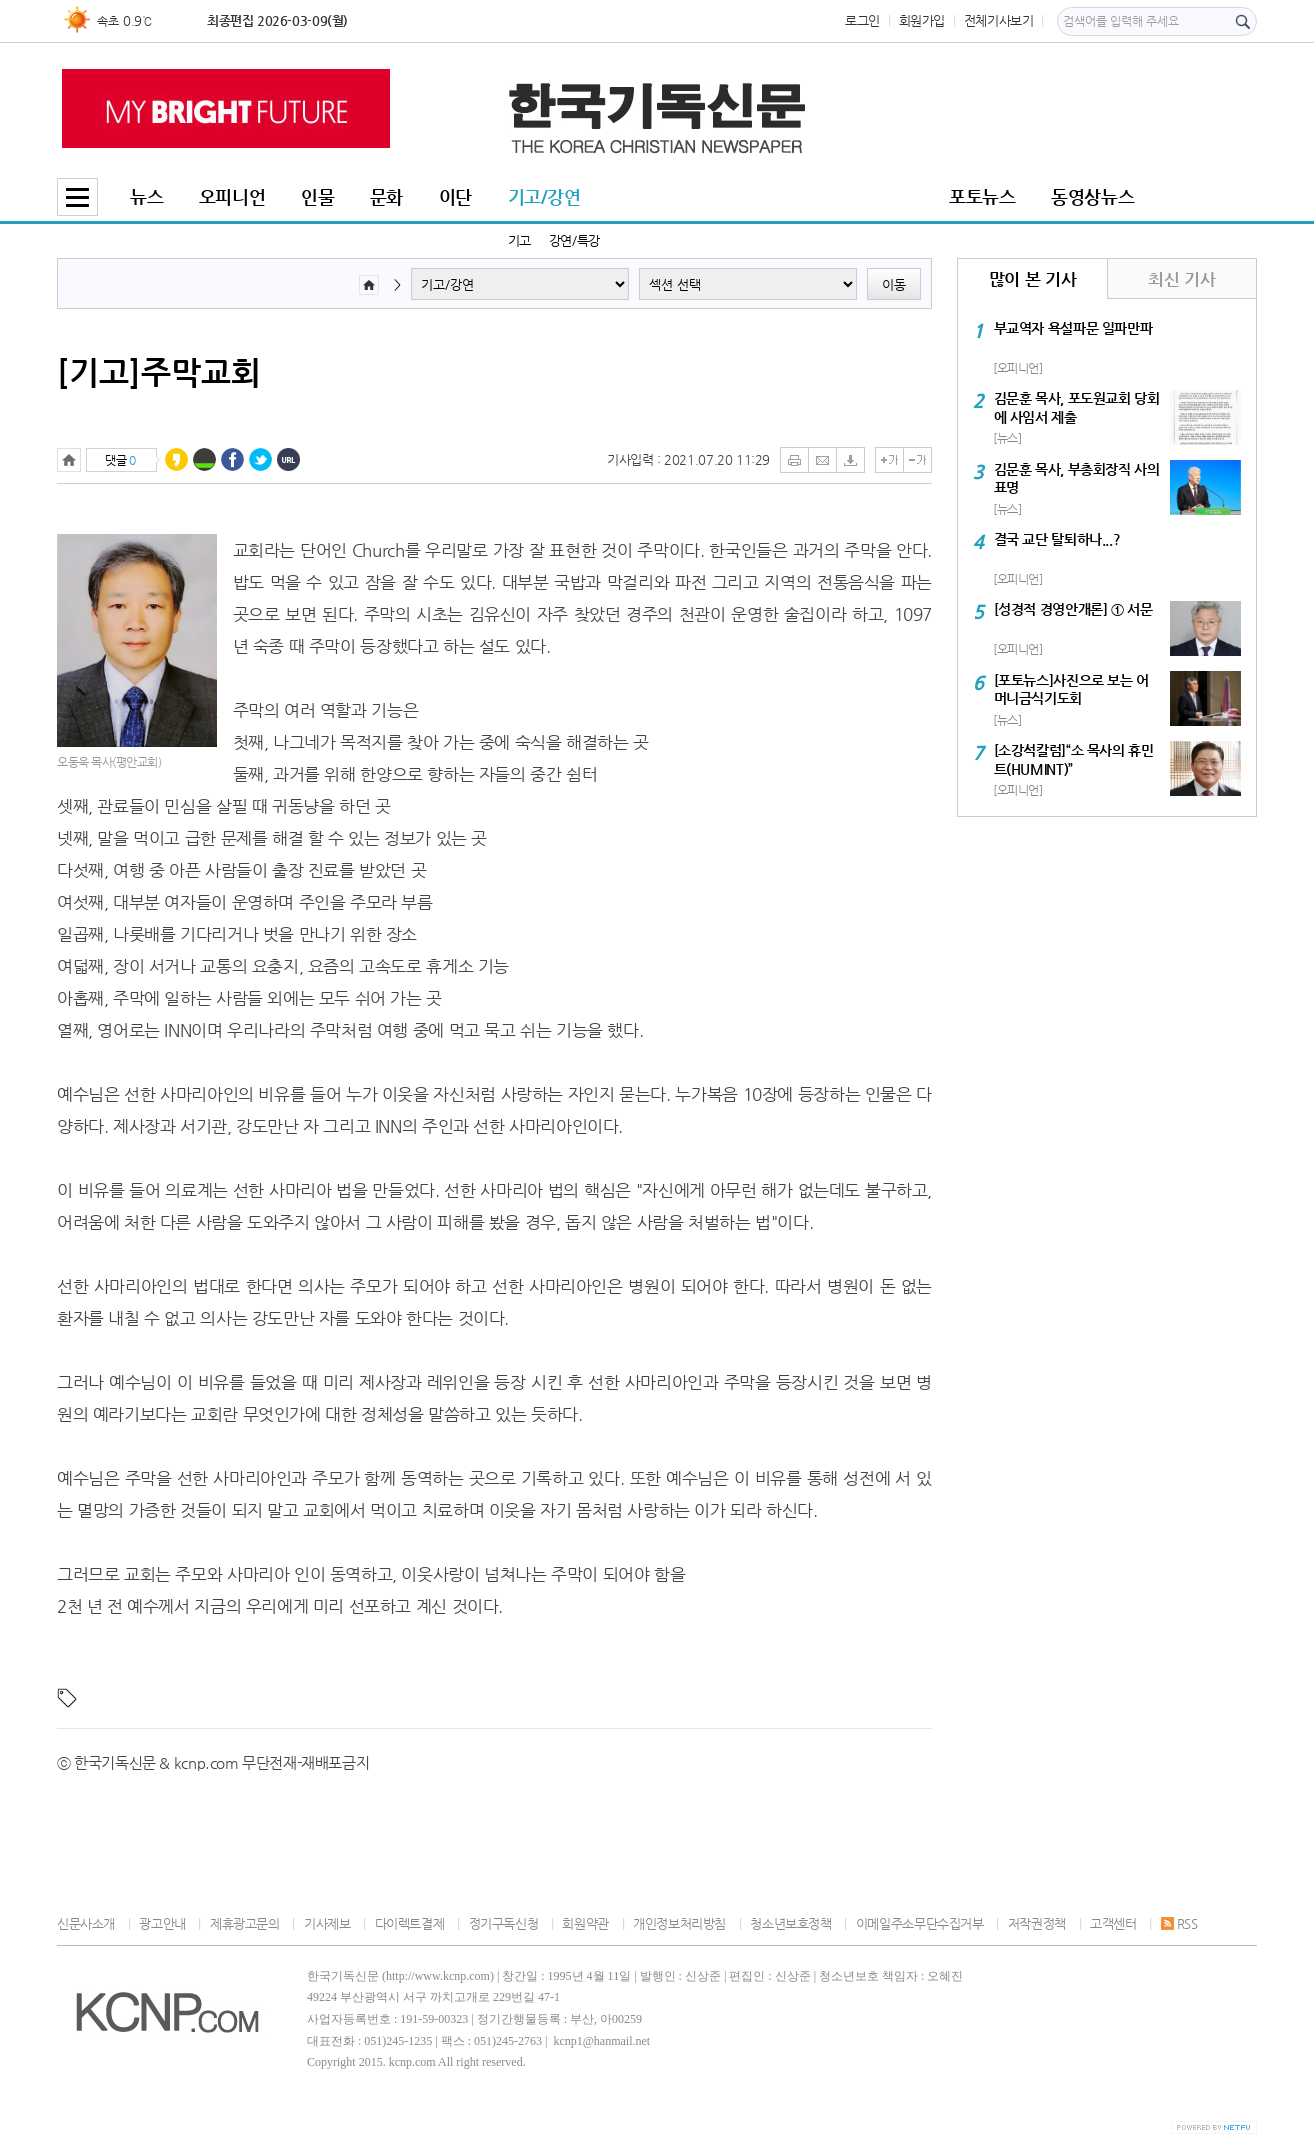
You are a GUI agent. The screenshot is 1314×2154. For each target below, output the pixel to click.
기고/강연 (544, 196)
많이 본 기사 (1032, 279)
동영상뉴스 (1092, 196)
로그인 (862, 20)
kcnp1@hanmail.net (601, 2041)
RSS (1179, 1923)
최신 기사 (1181, 279)
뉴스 (146, 196)
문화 (386, 196)
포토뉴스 (982, 196)
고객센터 (1113, 1923)
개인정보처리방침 (679, 1923)
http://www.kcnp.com (438, 1976)
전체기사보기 (999, 20)
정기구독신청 (504, 1923)
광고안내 (162, 1923)
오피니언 (232, 196)
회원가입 (922, 20)
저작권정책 (1037, 1923)
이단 (455, 196)
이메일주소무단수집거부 (920, 1923)
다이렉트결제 (410, 1923)
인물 (317, 196)
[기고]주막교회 (159, 372)
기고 (519, 240)
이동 (894, 284)
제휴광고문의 (245, 1923)
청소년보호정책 (790, 1923)
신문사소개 (86, 1923)
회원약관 (585, 1923)
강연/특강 (574, 240)
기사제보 (327, 1923)
